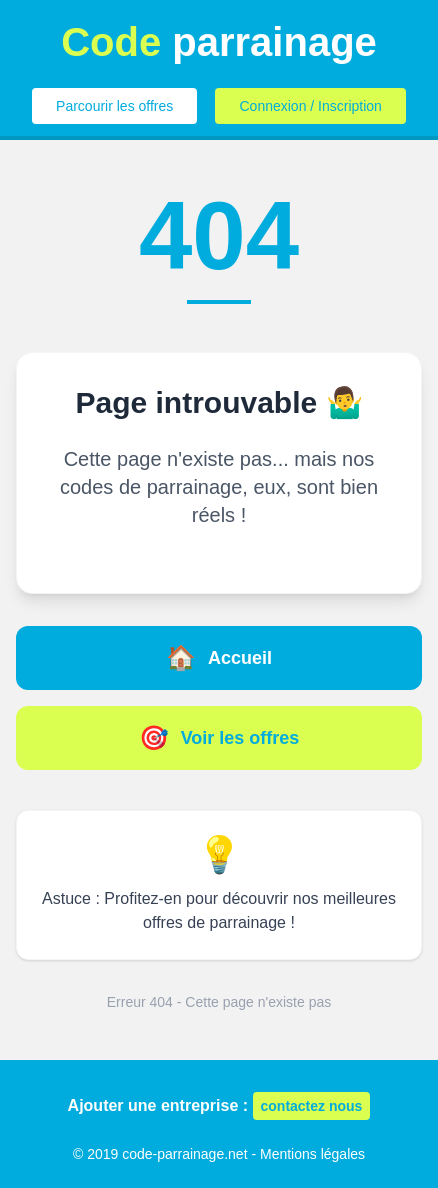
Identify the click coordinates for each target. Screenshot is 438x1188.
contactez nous (312, 1106)
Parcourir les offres (114, 106)
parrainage (219, 42)
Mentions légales (312, 1154)
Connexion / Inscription (310, 106)
